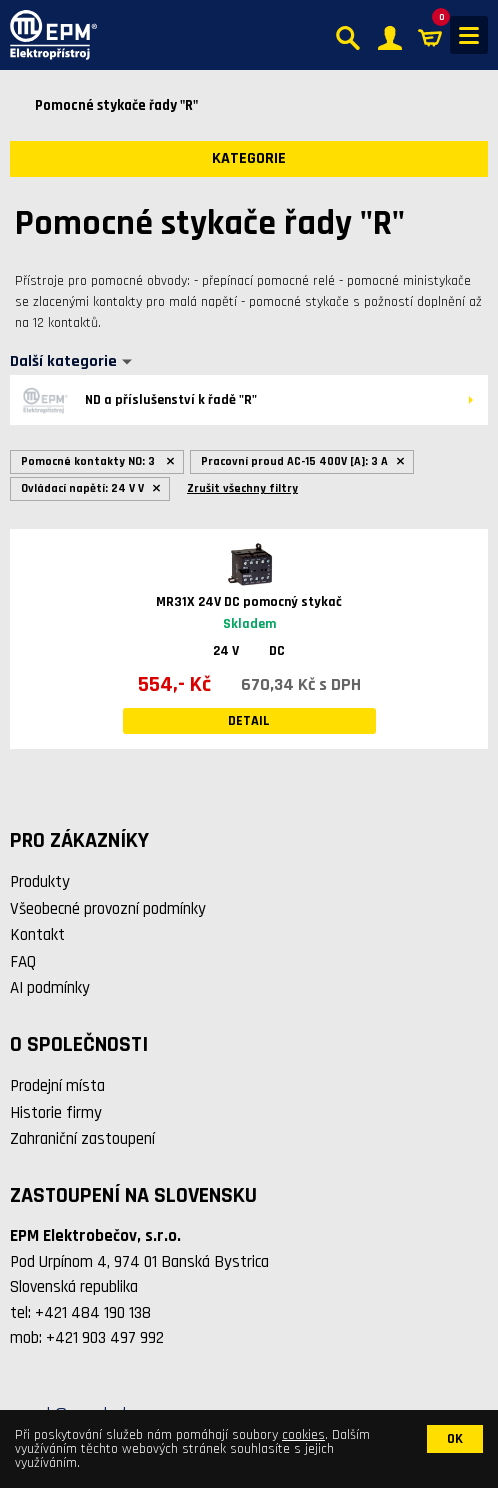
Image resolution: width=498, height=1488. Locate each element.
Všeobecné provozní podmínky (108, 909)
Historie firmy (56, 1113)
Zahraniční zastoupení (82, 1139)
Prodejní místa (57, 1086)
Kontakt (37, 935)
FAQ (23, 962)
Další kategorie (63, 362)
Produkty (40, 882)
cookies (303, 1435)
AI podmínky (50, 988)
